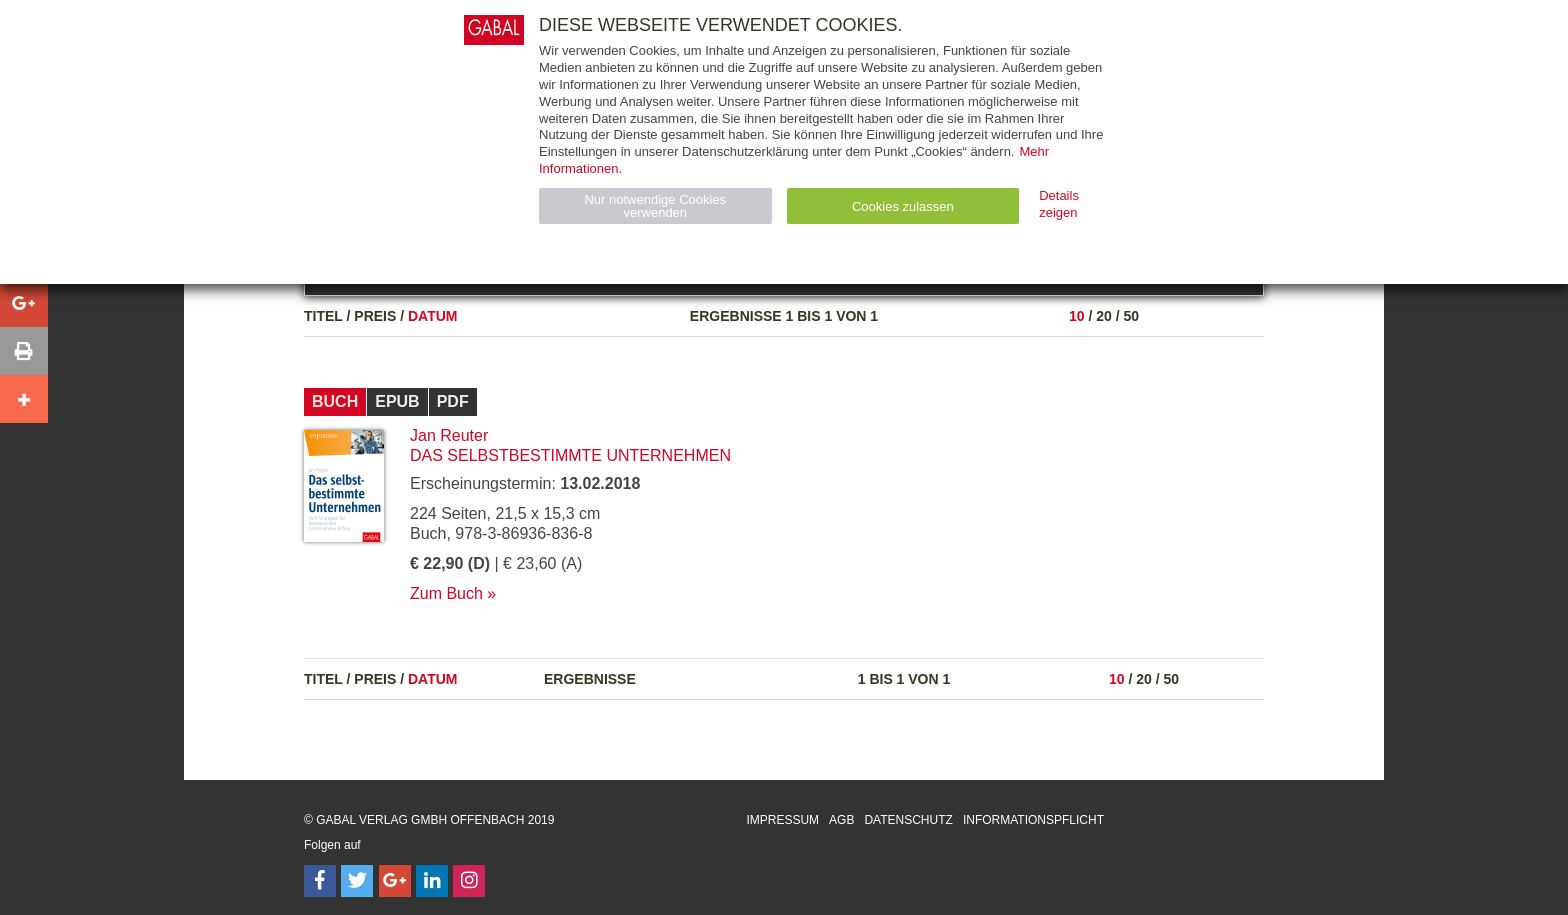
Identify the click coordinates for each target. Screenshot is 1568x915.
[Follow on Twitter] (357, 881)
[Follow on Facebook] (320, 881)
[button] (24, 303)
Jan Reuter (449, 435)
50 (1131, 316)
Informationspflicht (1033, 820)
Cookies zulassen (903, 206)
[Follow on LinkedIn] (432, 881)
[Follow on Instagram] (469, 881)
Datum (433, 316)
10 (1077, 316)
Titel (323, 316)
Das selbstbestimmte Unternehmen (570, 455)
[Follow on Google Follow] (395, 881)
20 (1104, 316)
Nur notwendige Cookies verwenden (655, 206)
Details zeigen (1059, 204)
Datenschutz (908, 820)
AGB (841, 820)
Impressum (782, 820)
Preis (375, 316)
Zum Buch (446, 593)
